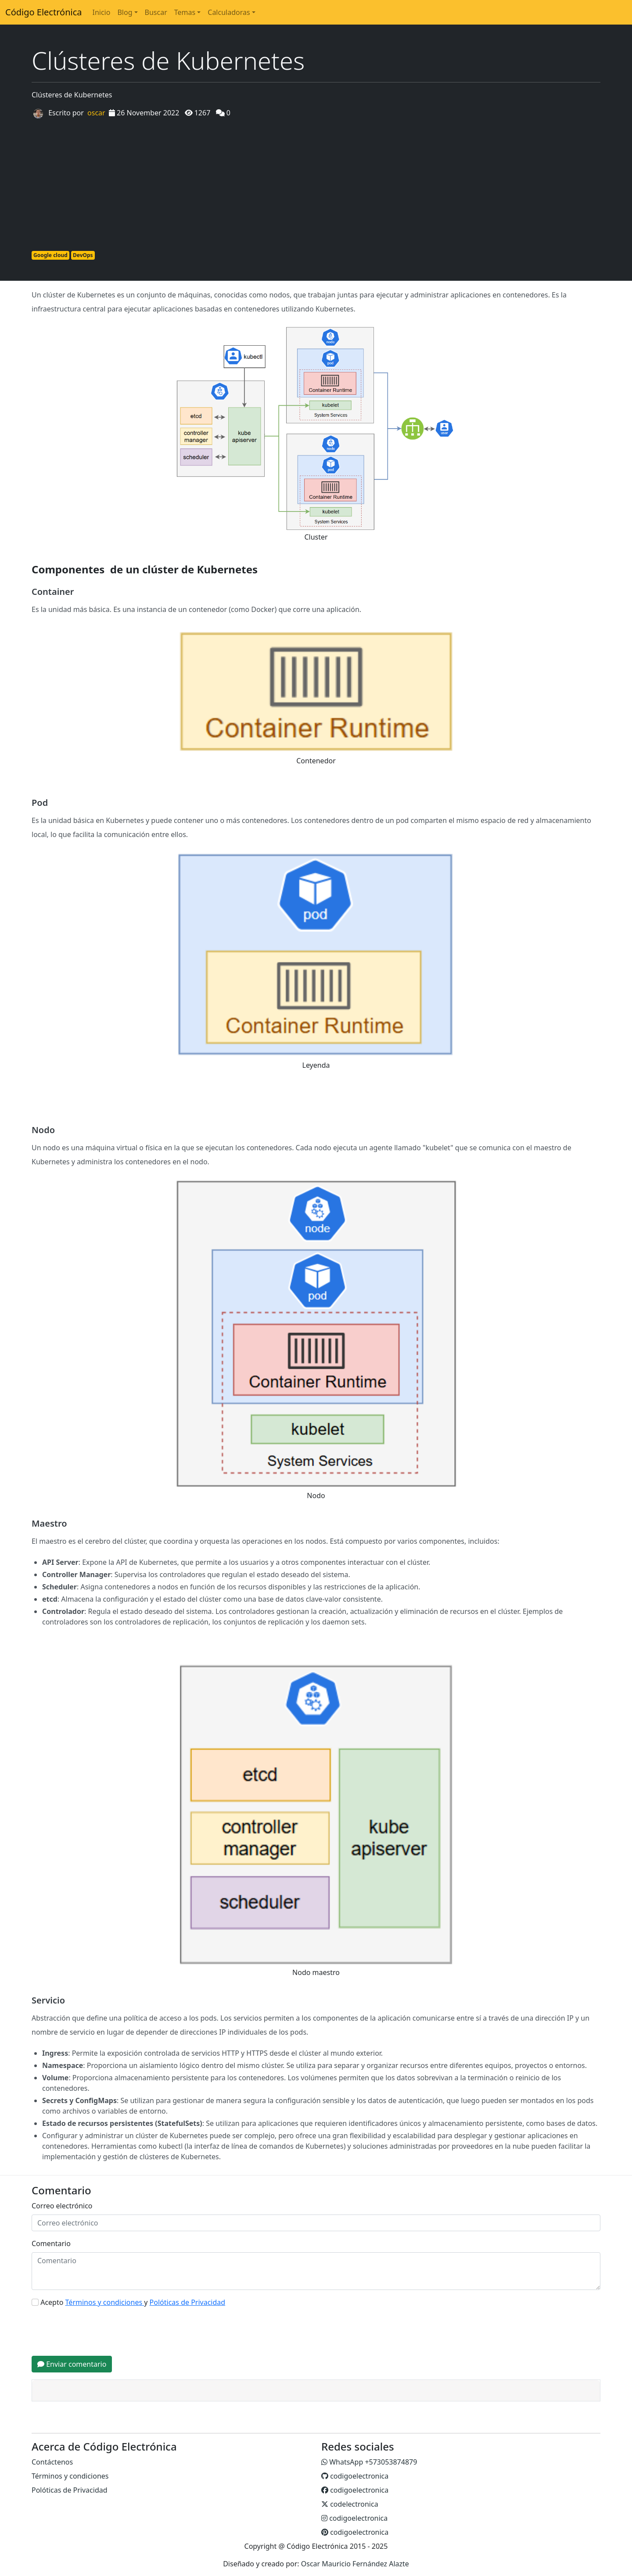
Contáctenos (52, 2462)
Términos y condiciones (70, 2476)
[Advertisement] (316, 183)
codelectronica (349, 2504)
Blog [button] (124, 12)
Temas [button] (184, 12)
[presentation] (98, 2332)
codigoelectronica (354, 2476)
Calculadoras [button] (229, 12)
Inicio (101, 12)
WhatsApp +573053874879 (369, 2462)
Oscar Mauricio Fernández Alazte (355, 2564)
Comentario (51, 2243)
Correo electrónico (62, 2206)
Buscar (156, 12)
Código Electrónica (43, 12)
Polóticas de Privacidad (70, 2490)
